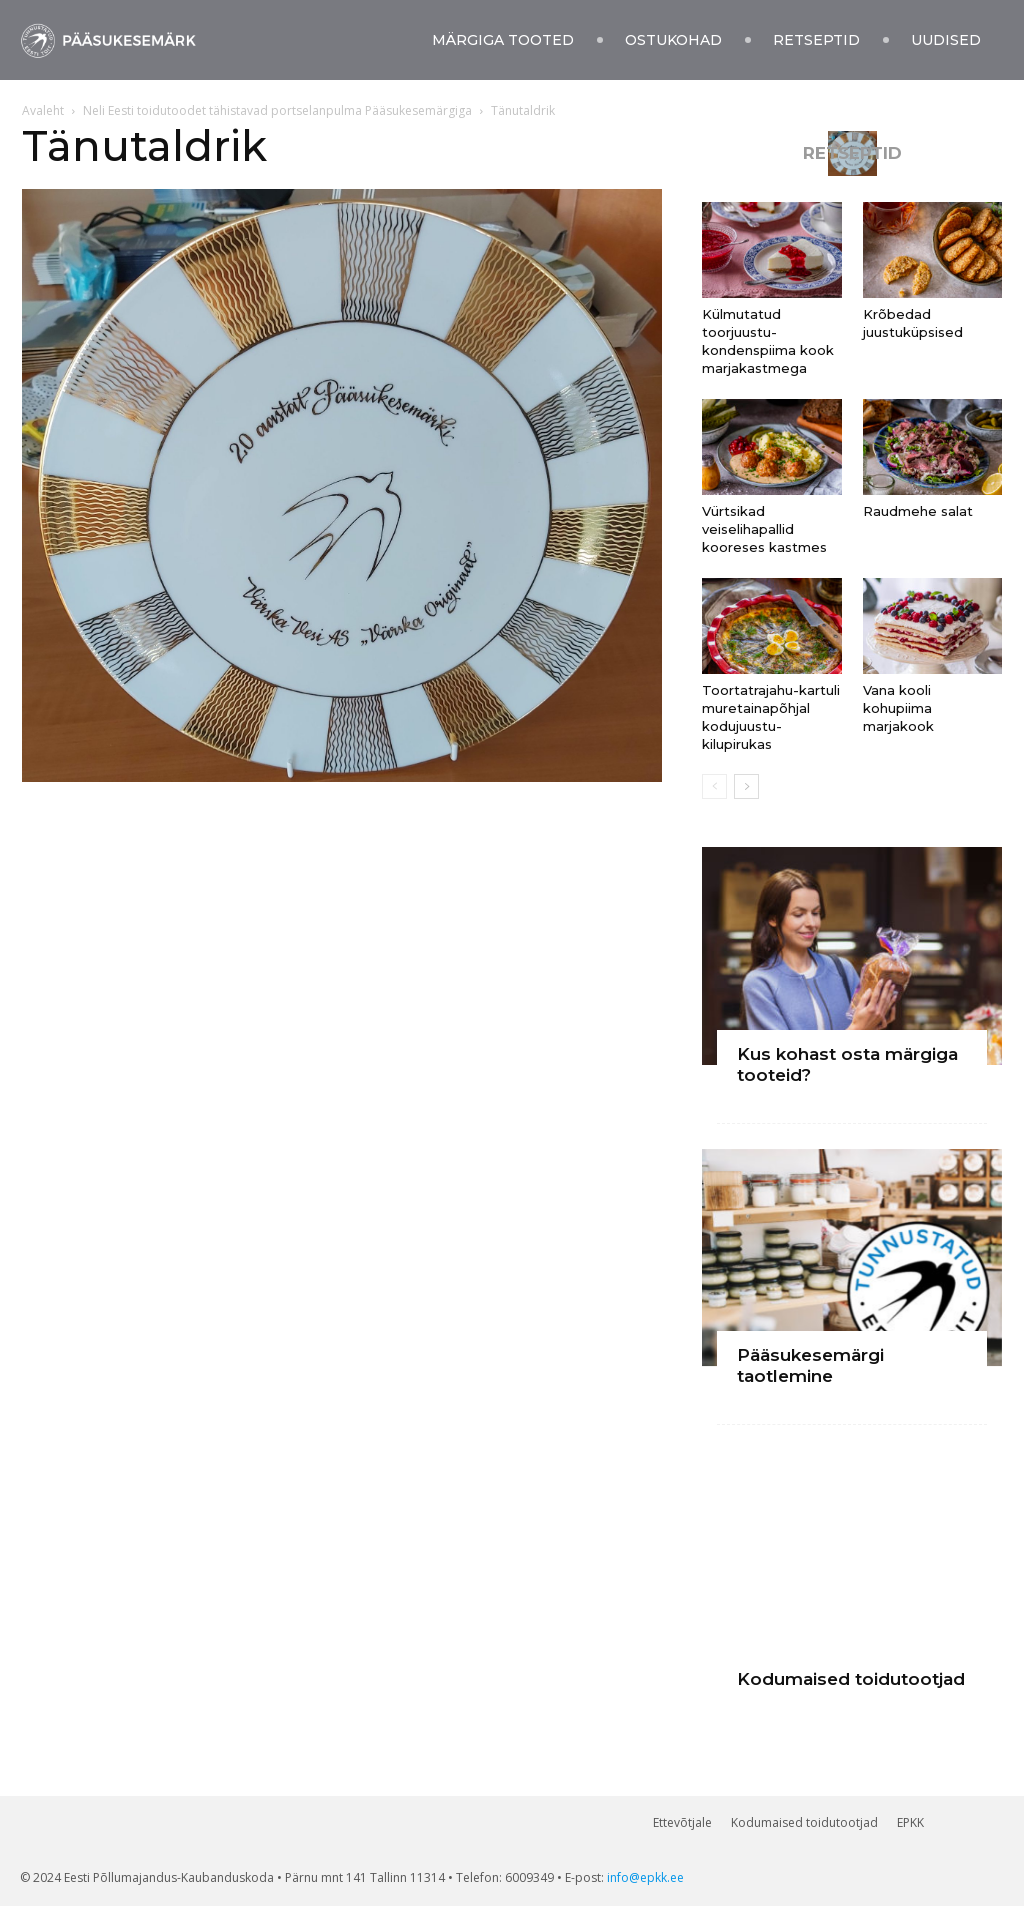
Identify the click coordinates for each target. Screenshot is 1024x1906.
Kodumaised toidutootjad (851, 1679)
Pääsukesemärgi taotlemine (810, 1365)
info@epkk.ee (645, 1877)
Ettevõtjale (682, 1822)
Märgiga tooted (503, 40)
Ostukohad (673, 40)
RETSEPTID (852, 153)
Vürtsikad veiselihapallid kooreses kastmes (764, 529)
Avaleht (43, 110)
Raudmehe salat (918, 511)
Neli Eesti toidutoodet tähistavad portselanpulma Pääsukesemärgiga (277, 110)
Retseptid (816, 40)
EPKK (910, 1822)
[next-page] (746, 786)
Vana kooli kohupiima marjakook (898, 708)
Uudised (946, 40)
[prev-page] (714, 786)
